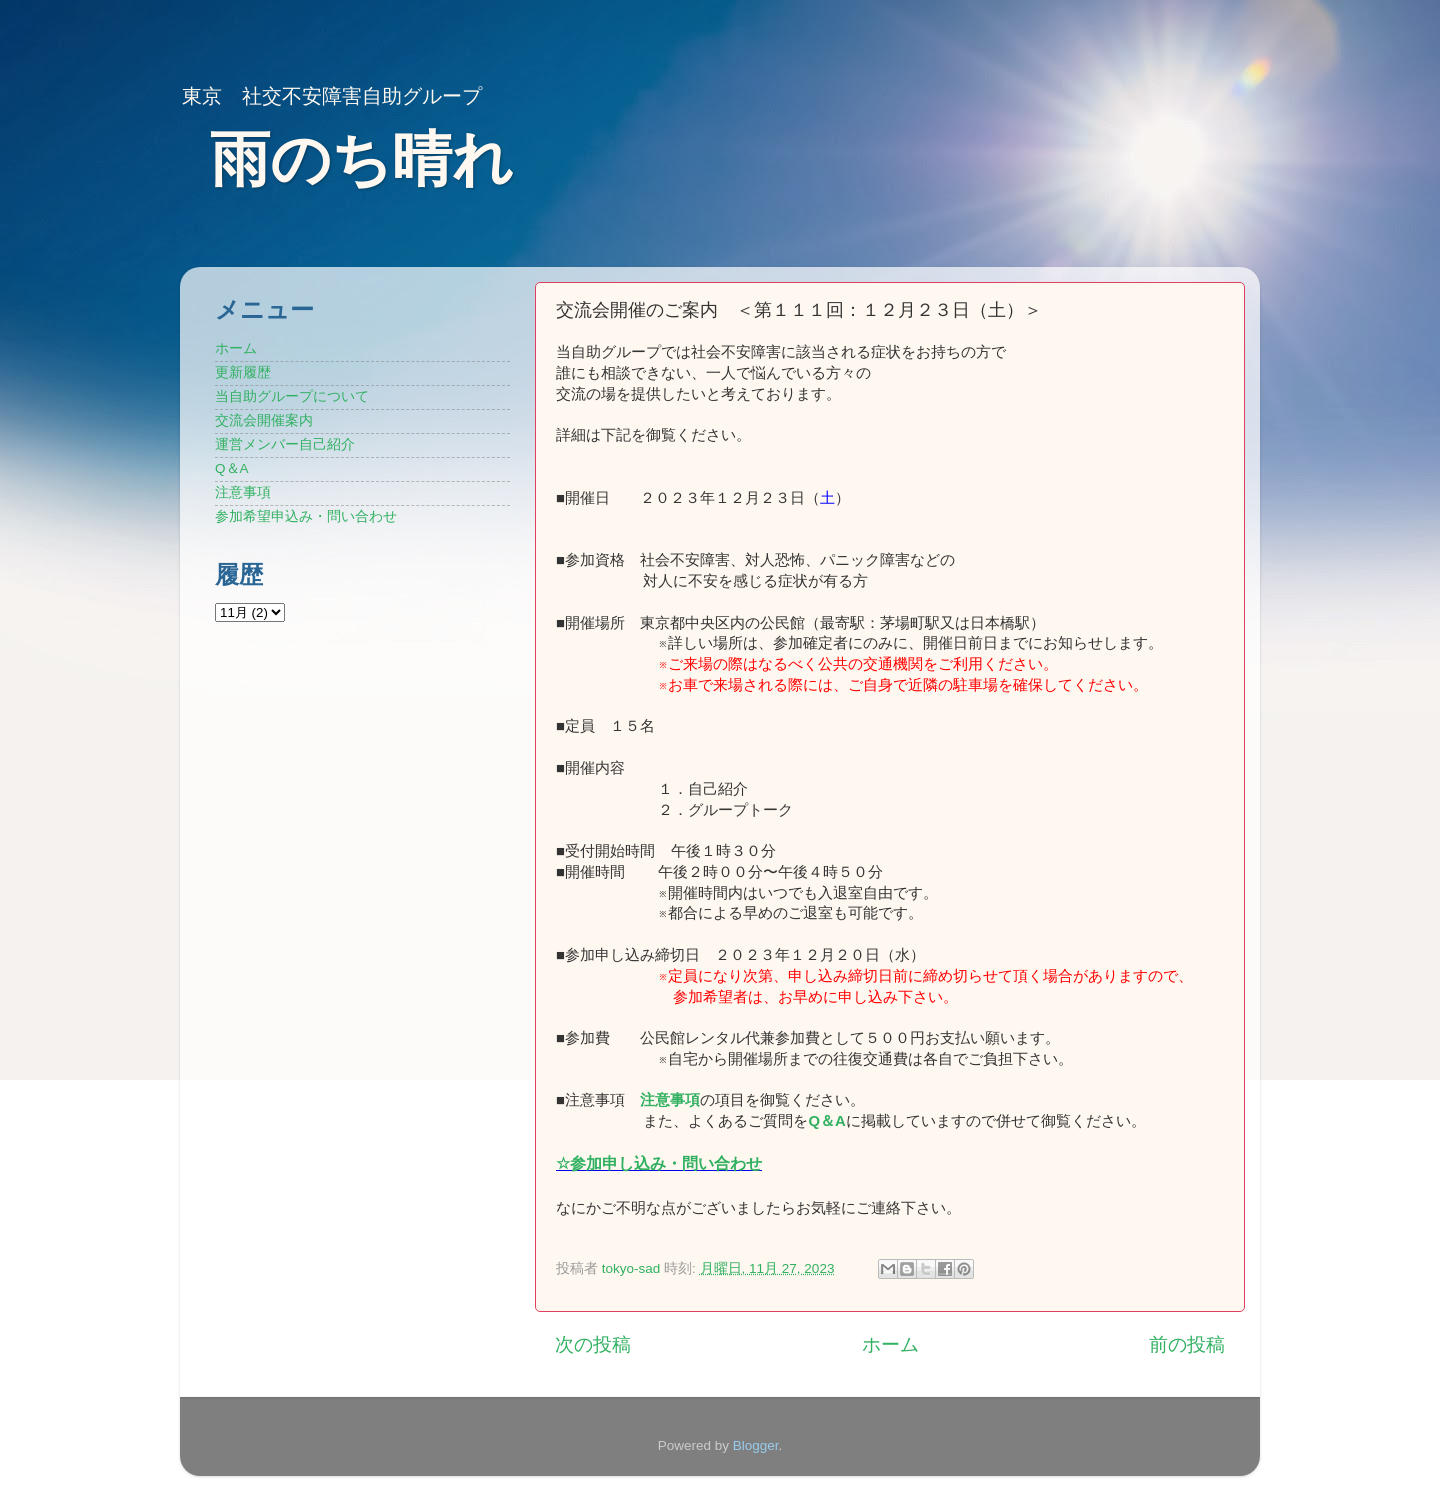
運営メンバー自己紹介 (285, 444)
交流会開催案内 (264, 420)
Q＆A (232, 468)
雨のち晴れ (361, 159)
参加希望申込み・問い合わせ (306, 516)
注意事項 (670, 1100)
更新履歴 (243, 372)
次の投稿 (593, 1344)
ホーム (890, 1344)
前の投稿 (1187, 1344)
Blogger (756, 1445)
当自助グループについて (292, 396)
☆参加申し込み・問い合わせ (659, 1163)
